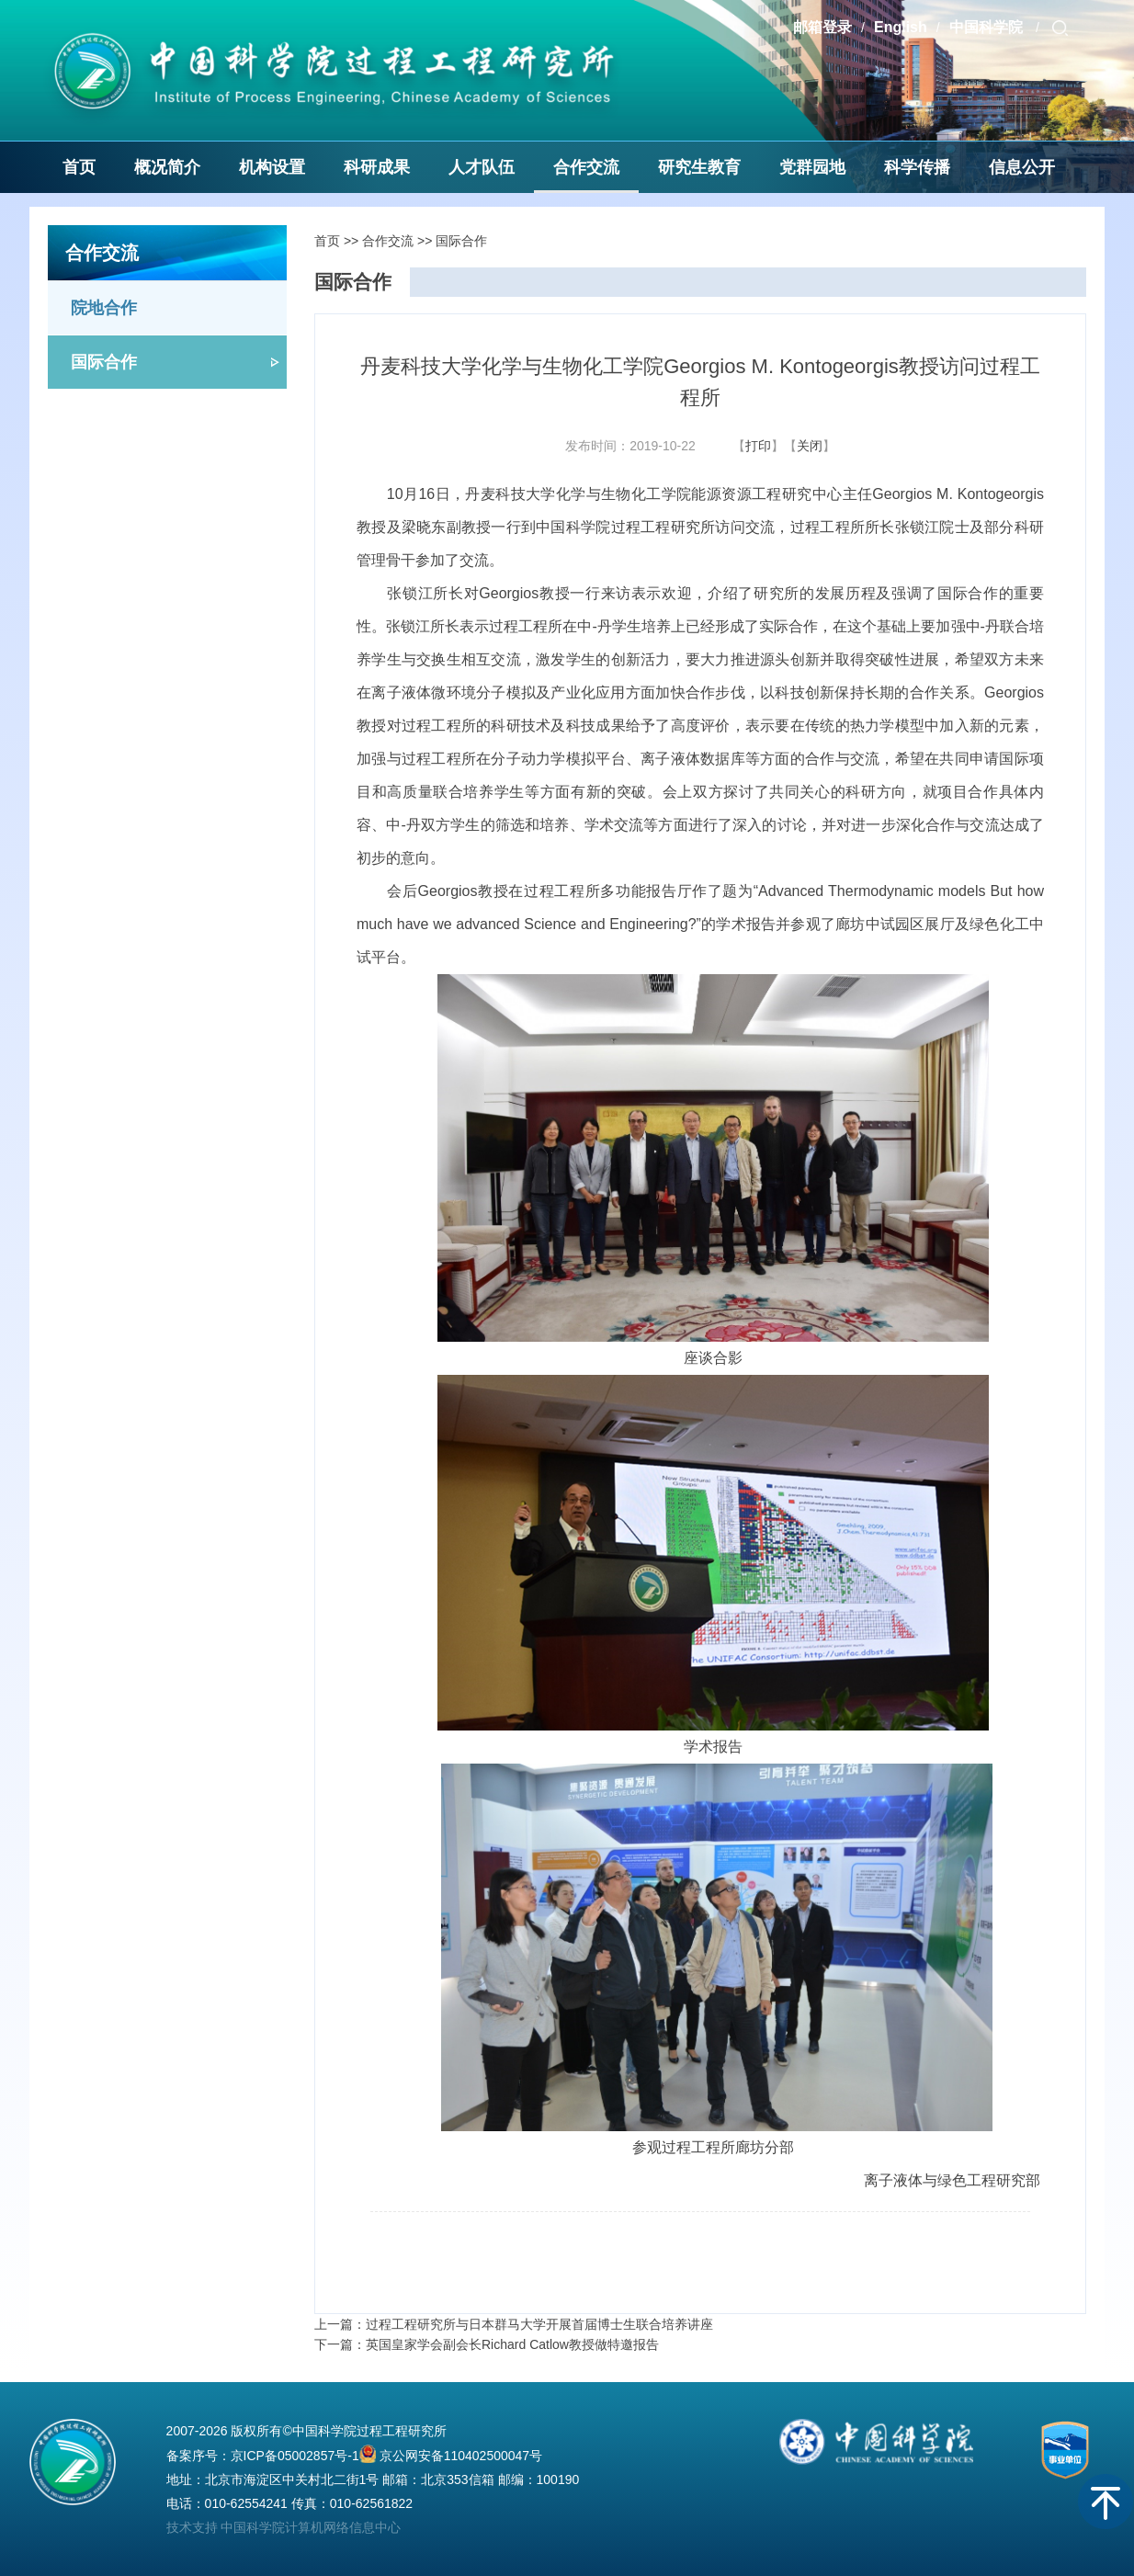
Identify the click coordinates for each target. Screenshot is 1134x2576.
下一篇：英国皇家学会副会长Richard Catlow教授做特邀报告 (486, 2344)
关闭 (809, 445)
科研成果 (377, 167)
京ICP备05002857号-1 (295, 2455)
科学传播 (917, 167)
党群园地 (812, 167)
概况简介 (167, 167)
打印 (758, 445)
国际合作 (104, 362)
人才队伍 (481, 167)
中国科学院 (987, 27)
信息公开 (1022, 167)
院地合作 (104, 308)
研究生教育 (699, 167)
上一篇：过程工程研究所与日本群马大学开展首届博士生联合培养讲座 (513, 2324)
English (900, 27)
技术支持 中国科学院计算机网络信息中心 (284, 2527)
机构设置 (272, 167)
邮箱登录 (822, 27)
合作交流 (586, 167)
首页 (79, 167)
